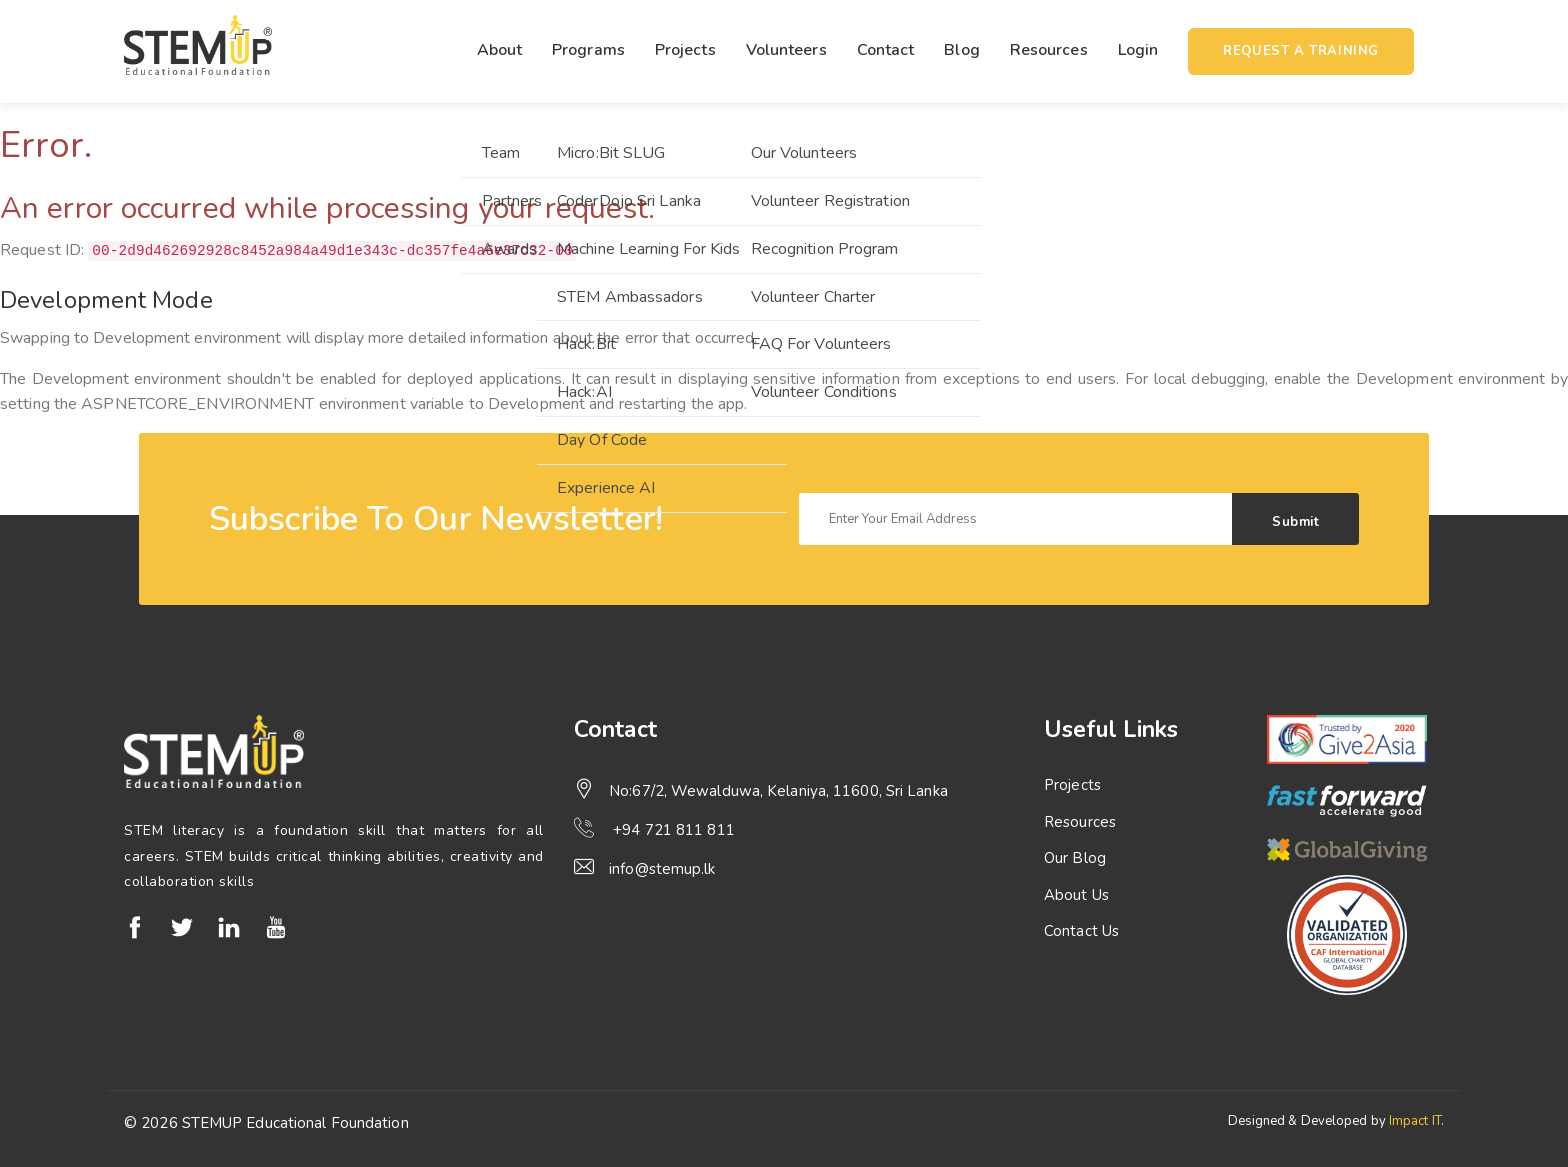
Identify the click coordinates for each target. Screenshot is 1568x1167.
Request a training (1301, 51)
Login (1138, 50)
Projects (685, 50)
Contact (886, 50)
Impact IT (1415, 1121)
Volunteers (786, 50)
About (500, 50)
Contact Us (1081, 931)
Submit (1295, 522)
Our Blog (1075, 858)
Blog (961, 50)
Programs (588, 50)
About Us (1076, 895)
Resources (1049, 50)
